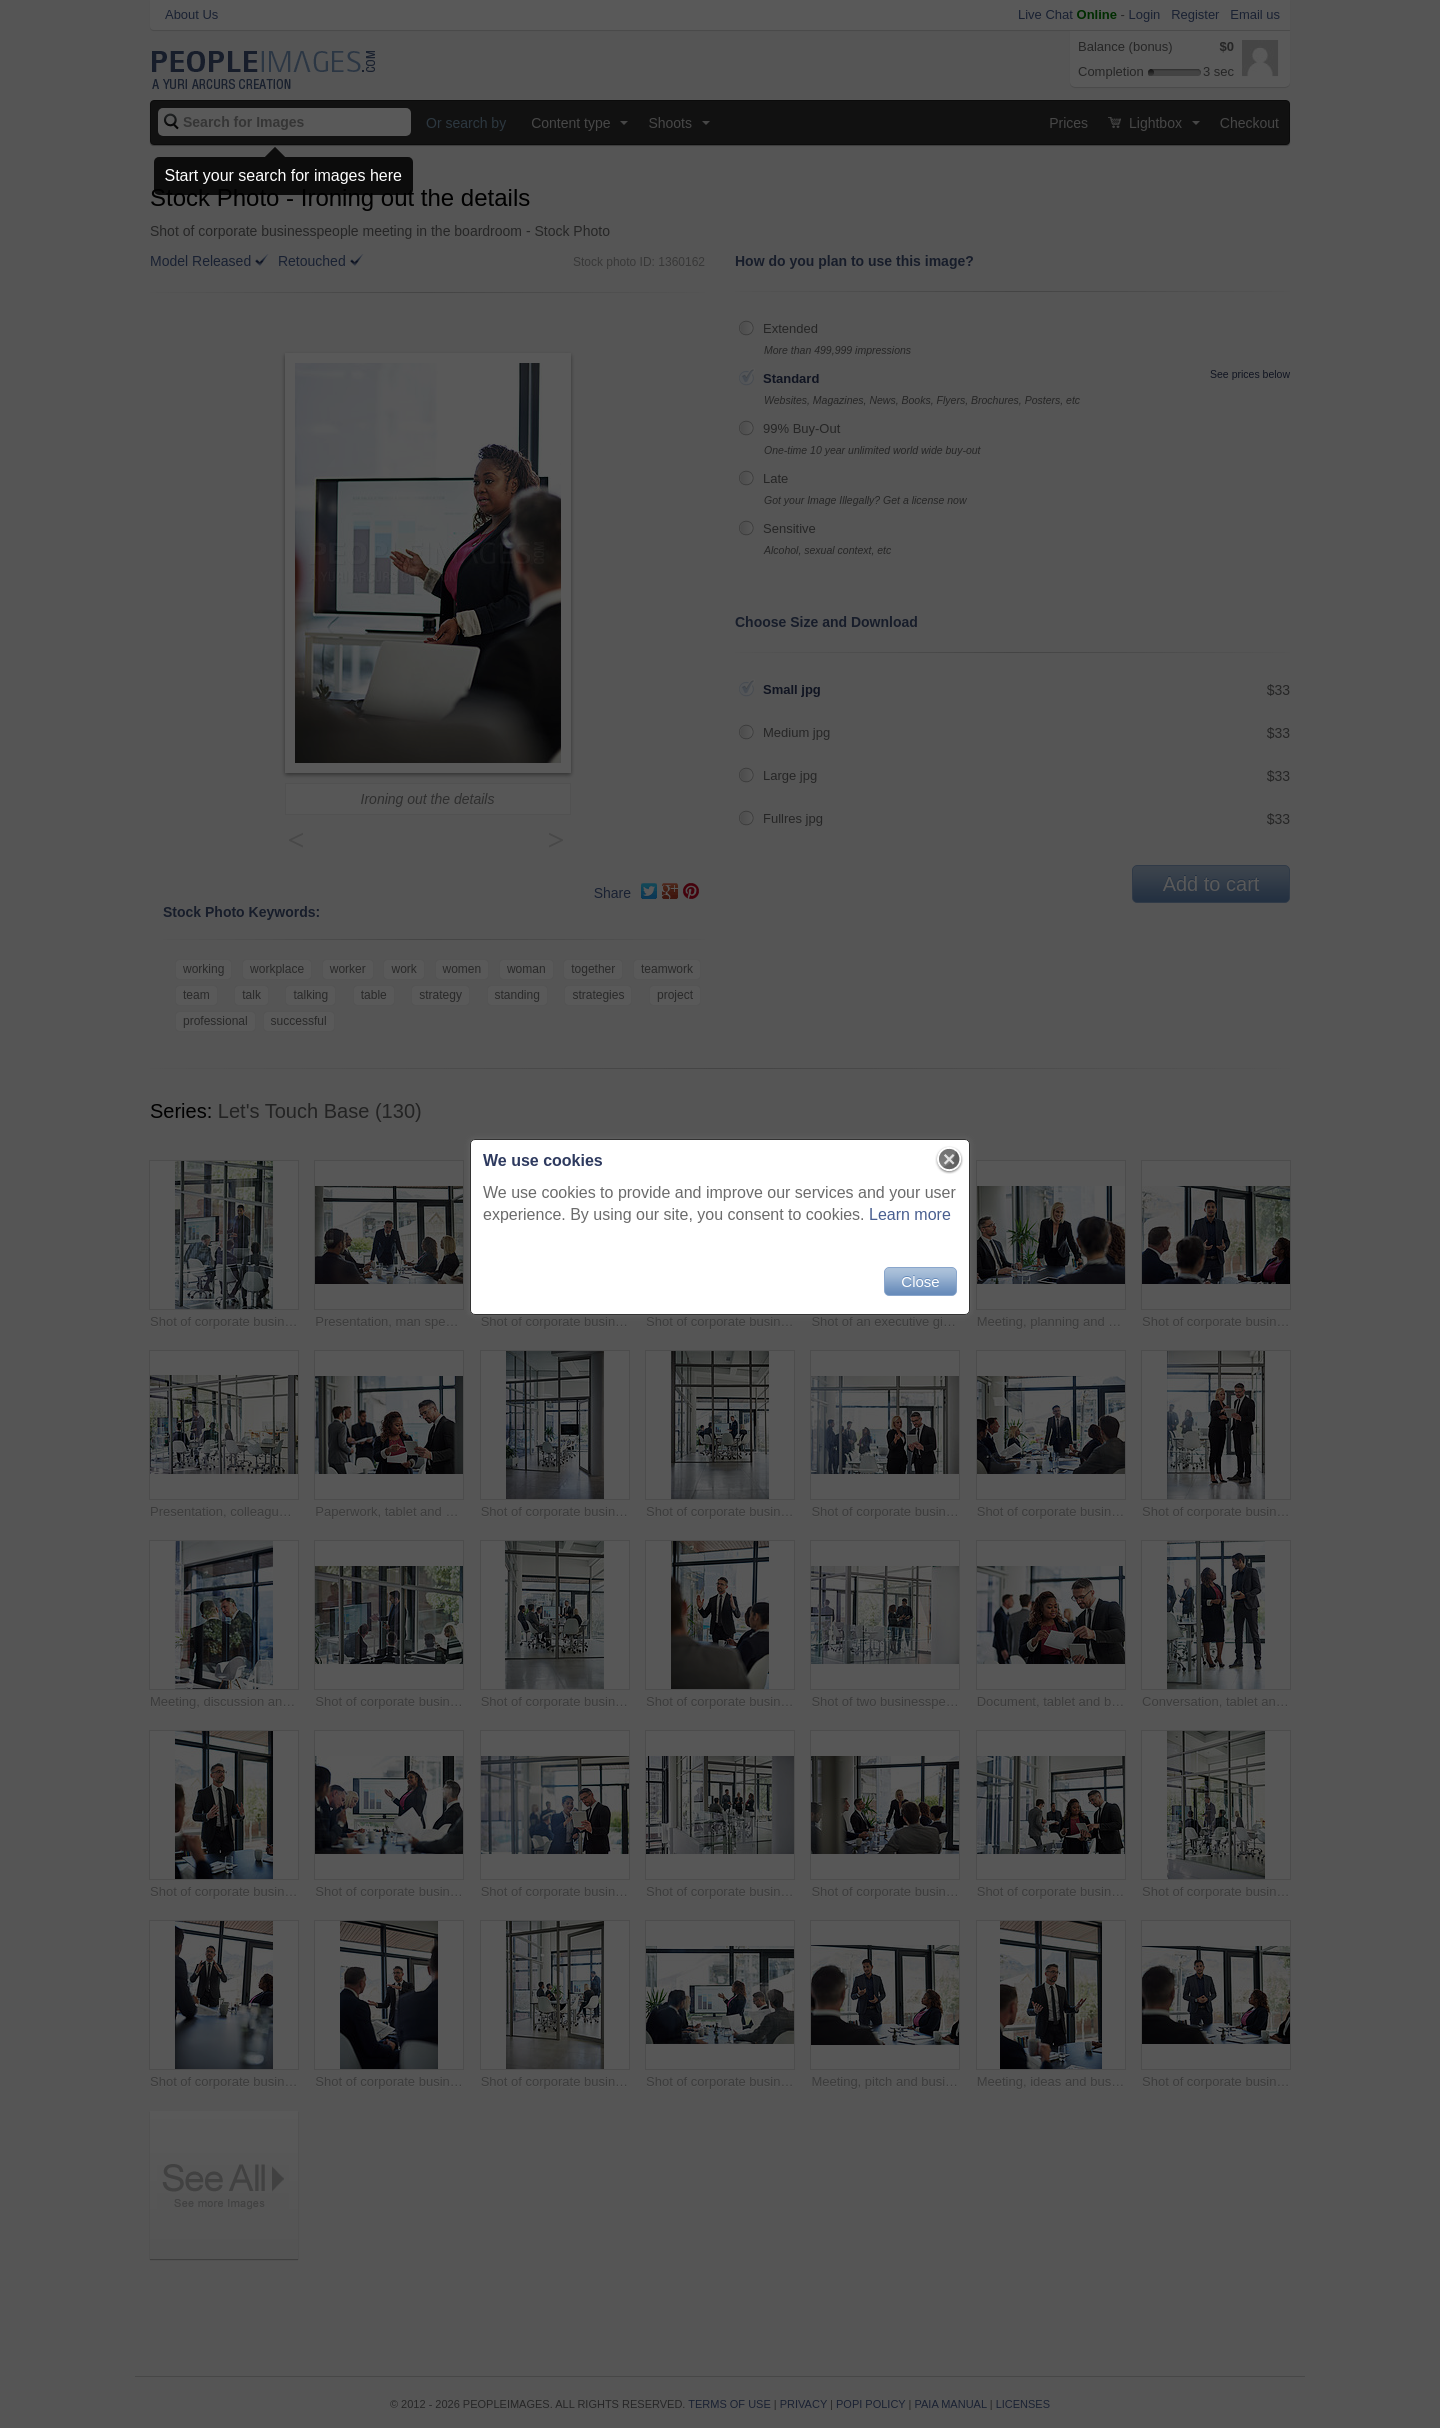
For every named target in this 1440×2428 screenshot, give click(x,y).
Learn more (910, 1214)
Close (920, 1281)
